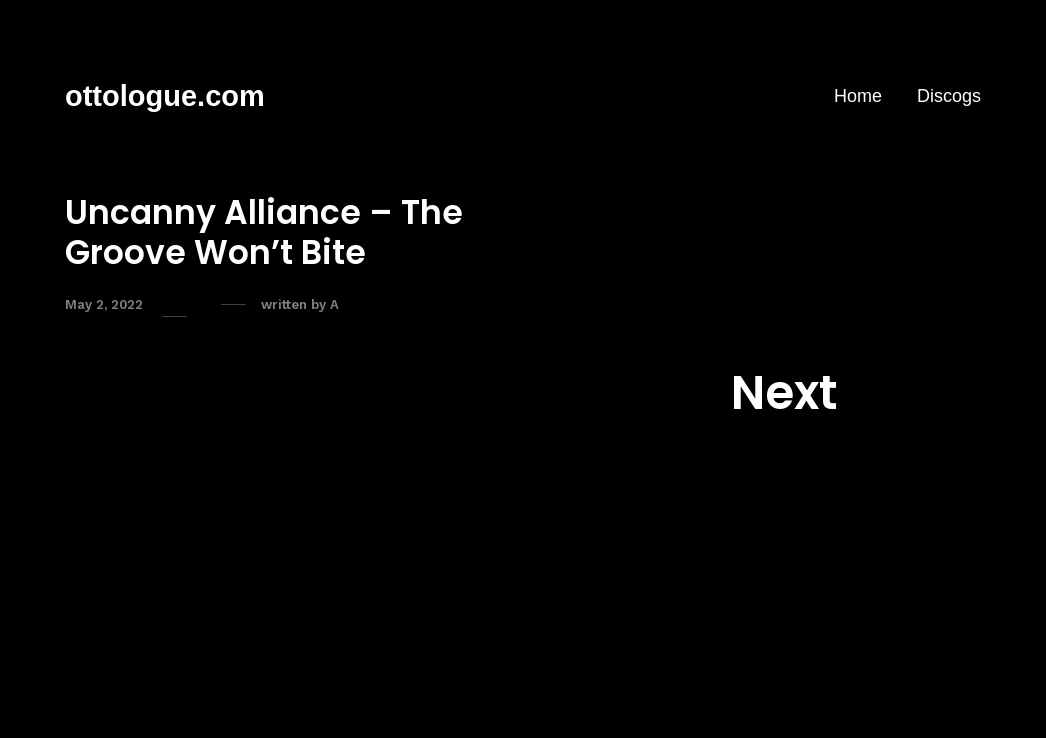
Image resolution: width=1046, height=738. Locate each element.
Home (858, 96)
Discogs (949, 96)
